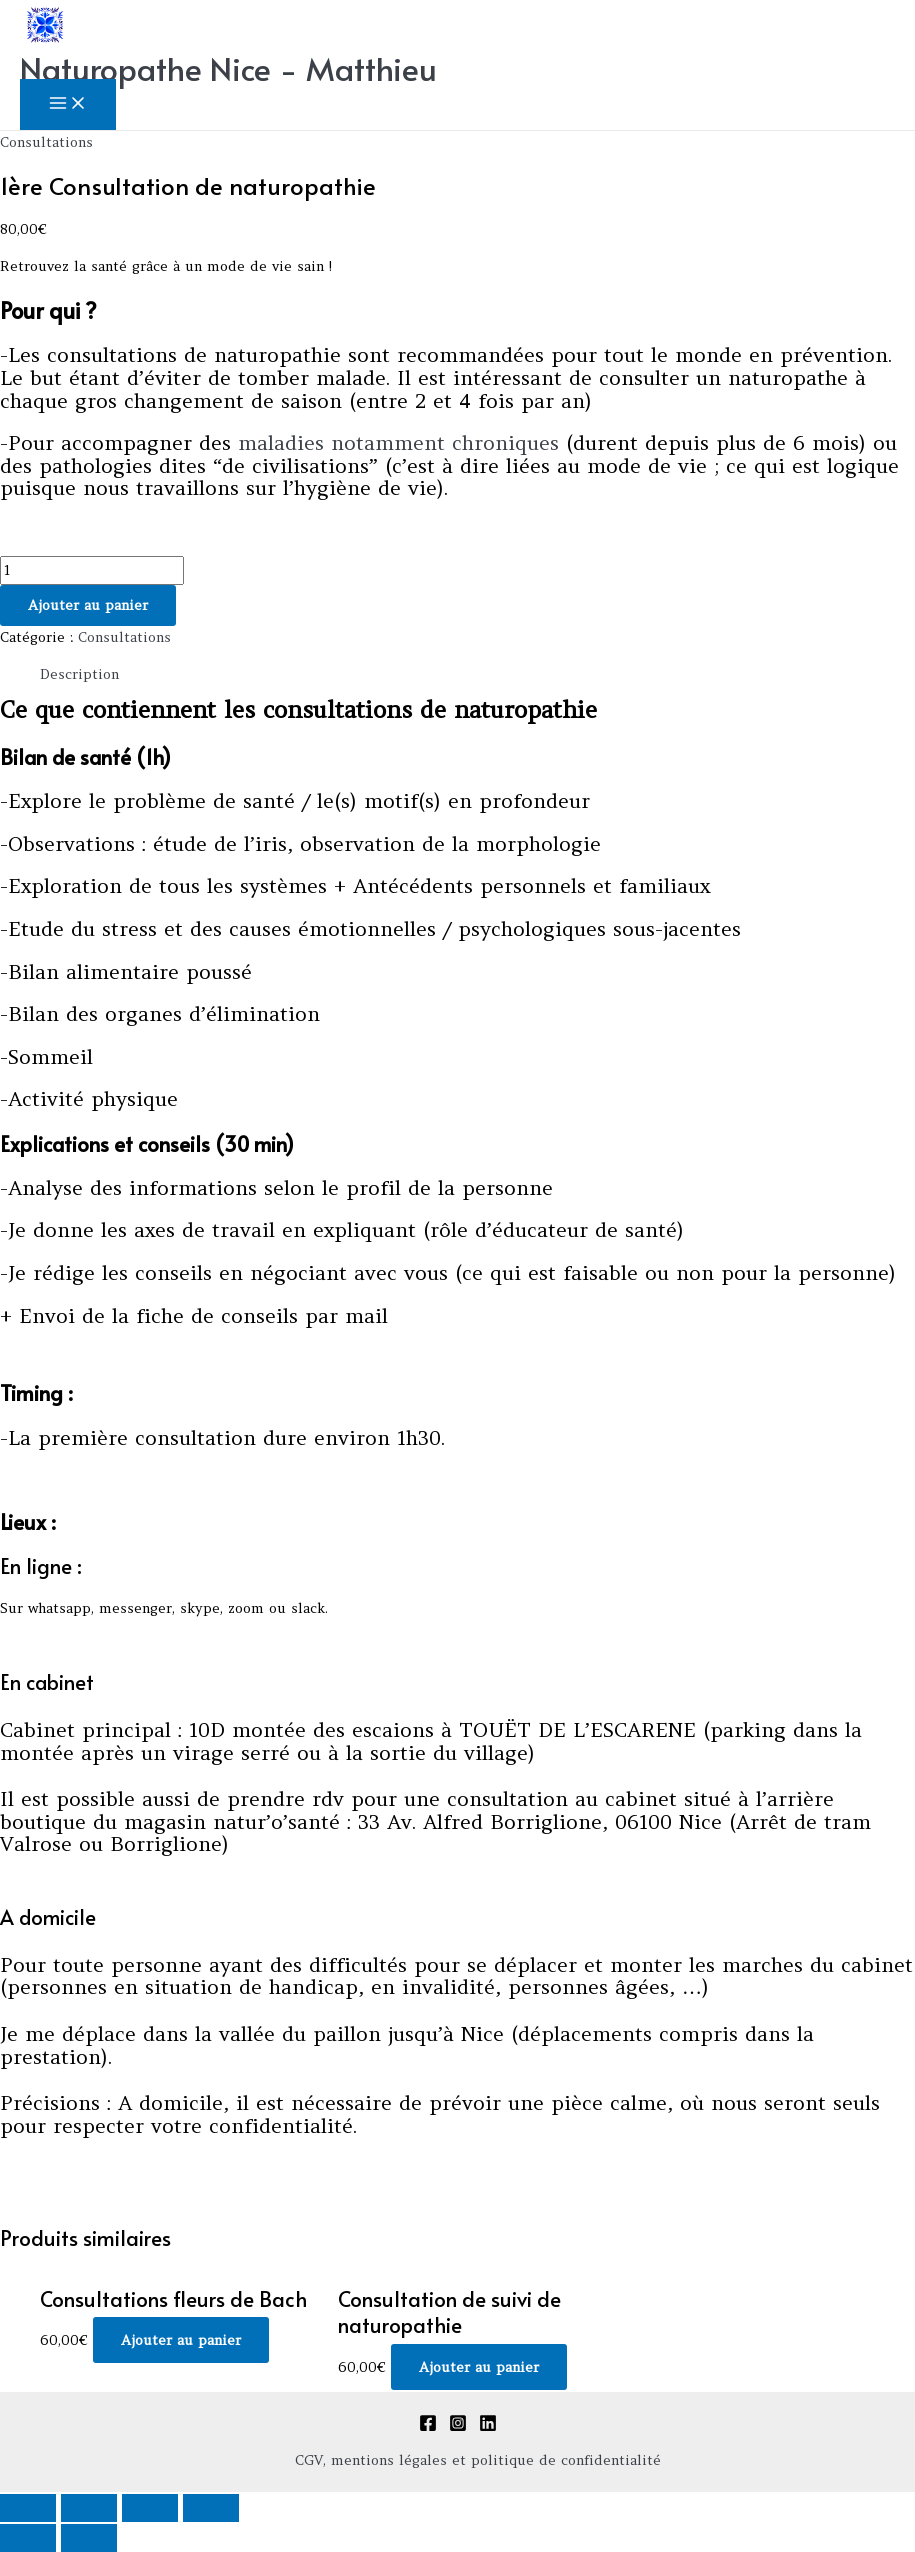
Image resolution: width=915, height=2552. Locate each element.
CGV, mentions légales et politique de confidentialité (478, 2460)
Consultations (46, 142)
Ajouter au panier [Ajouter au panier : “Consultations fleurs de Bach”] (181, 2340)
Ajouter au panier (88, 605)
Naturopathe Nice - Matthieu (228, 68)
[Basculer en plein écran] (150, 2508)
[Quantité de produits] (92, 570)
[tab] (79, 674)
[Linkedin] (488, 2427)
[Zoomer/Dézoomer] (211, 2508)
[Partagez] (89, 2508)
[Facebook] (428, 2427)
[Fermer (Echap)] (28, 2508)
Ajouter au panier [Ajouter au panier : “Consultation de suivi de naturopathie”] (479, 2367)
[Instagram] (458, 2427)
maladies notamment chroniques (402, 442)
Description (79, 674)
